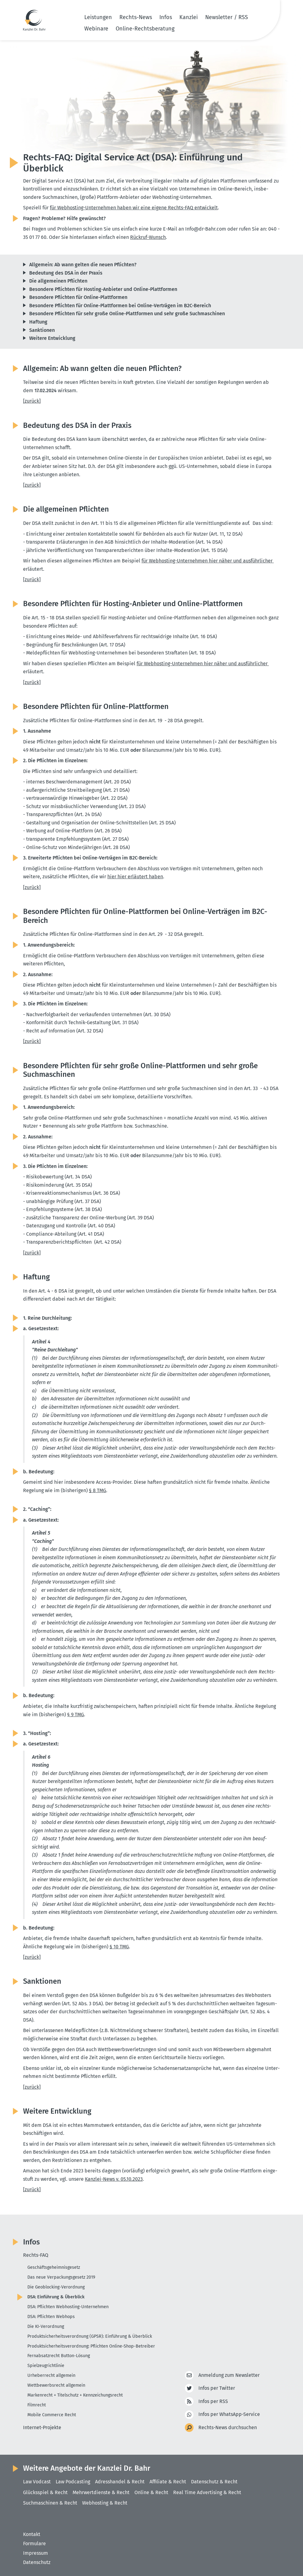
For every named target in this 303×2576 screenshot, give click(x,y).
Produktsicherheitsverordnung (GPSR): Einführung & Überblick (89, 2336)
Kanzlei (188, 17)
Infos (165, 17)
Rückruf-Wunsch (148, 237)
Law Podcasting (73, 2482)
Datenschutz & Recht (214, 2482)
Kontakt (31, 2534)
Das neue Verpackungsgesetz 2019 (61, 2277)
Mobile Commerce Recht (51, 2414)
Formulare (34, 2543)
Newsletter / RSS (226, 17)
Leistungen (98, 17)
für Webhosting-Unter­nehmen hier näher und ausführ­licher (208, 561)
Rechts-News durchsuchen (227, 2428)
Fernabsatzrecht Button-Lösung (58, 2355)
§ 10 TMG (119, 1947)
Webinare (96, 28)
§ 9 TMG (75, 1714)
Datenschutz (36, 2562)
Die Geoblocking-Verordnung (56, 2287)
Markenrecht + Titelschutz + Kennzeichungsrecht (75, 2395)
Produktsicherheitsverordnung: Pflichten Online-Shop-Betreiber (91, 2346)
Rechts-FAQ (35, 2255)
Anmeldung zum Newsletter (229, 2375)
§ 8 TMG (97, 1490)
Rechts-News (135, 17)
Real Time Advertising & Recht (207, 2492)
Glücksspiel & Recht (45, 2492)
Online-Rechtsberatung (145, 28)
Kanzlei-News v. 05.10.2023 (114, 2179)
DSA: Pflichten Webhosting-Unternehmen (68, 2306)
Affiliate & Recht (168, 2482)
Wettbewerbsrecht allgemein (56, 2385)
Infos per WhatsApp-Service (229, 2414)
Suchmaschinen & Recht (50, 2503)
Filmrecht (36, 2405)
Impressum (35, 2553)
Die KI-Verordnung (45, 2326)
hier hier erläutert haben (135, 876)
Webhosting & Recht (104, 2503)
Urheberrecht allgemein (51, 2375)
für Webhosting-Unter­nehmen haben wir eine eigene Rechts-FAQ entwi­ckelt (134, 208)
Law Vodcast (37, 2482)
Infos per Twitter (216, 2388)
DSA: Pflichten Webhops (51, 2316)
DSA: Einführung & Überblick (56, 2297)
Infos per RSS (213, 2401)
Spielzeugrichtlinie (45, 2365)
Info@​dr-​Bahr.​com (205, 229)
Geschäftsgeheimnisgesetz (53, 2267)
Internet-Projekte (42, 2427)
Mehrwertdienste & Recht (101, 2492)
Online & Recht (151, 2492)
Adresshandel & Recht (120, 2482)
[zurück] (32, 401)
